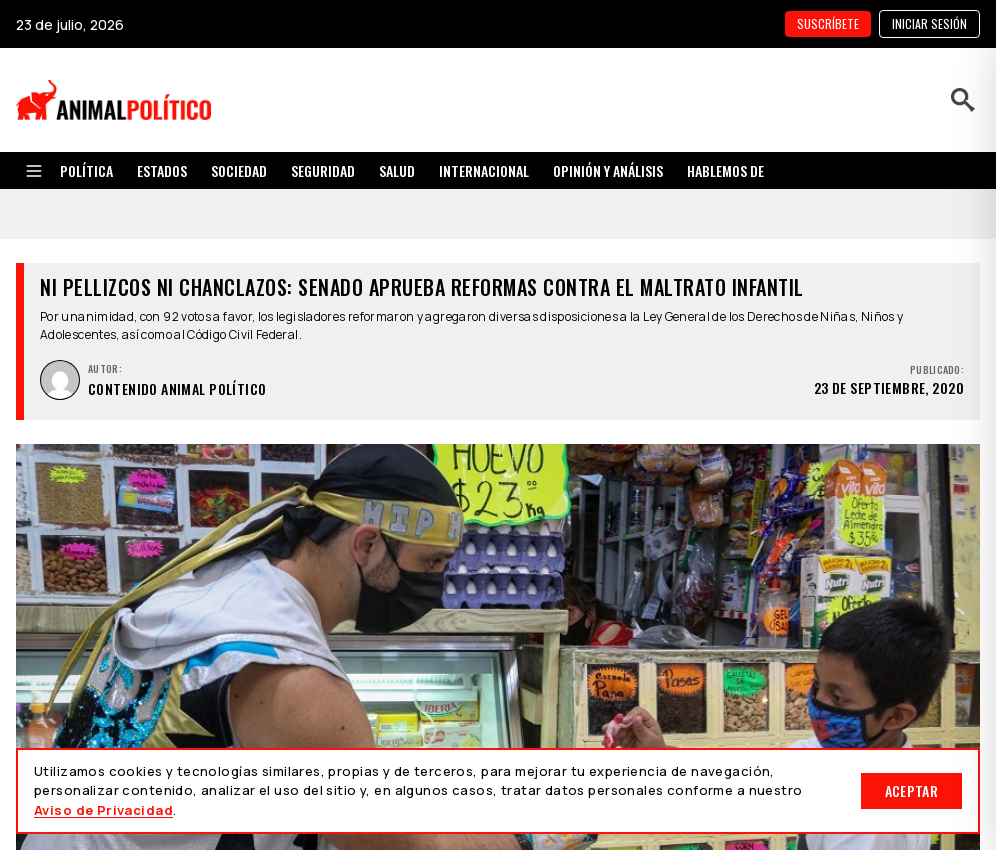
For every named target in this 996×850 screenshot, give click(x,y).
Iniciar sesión (929, 23)
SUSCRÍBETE (828, 23)
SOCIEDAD (239, 170)
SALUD (397, 170)
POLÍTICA (86, 170)
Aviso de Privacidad (103, 810)
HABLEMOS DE (725, 170)
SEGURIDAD (323, 170)
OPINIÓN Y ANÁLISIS (608, 170)
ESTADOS (162, 170)
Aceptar (911, 790)
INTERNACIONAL (484, 170)
